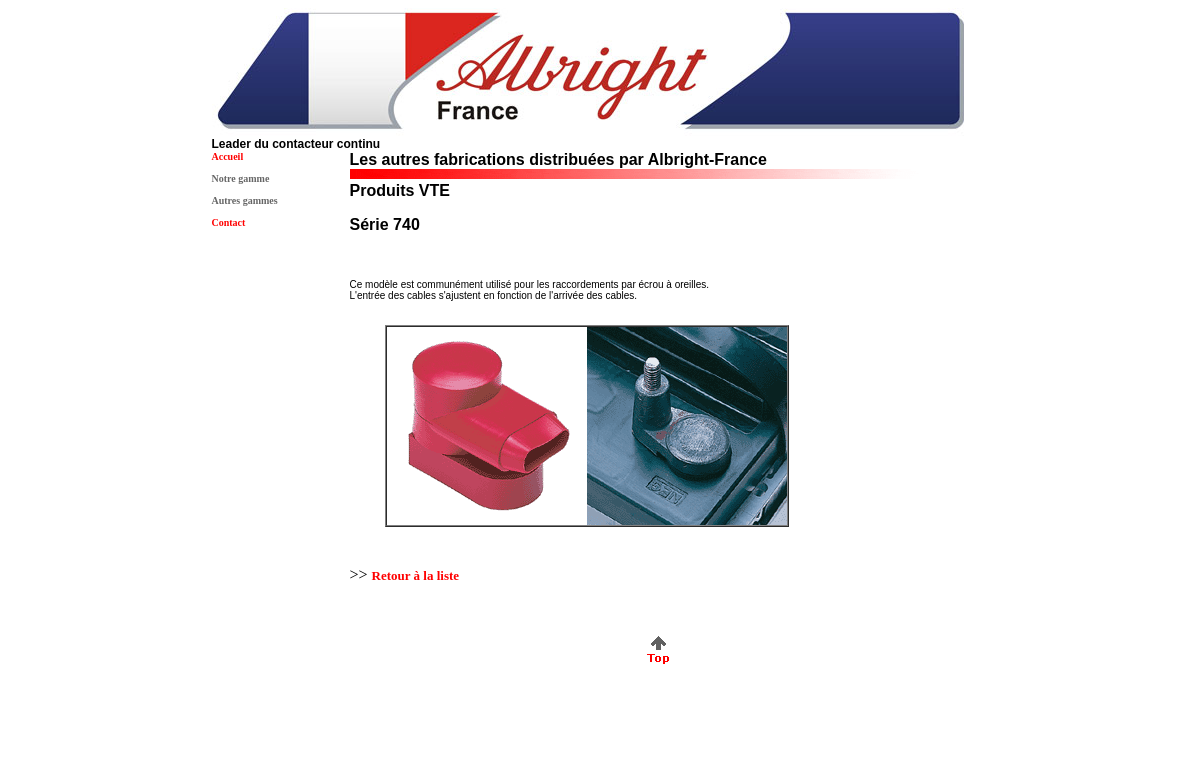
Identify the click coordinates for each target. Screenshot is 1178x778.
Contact (229, 222)
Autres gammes (245, 200)
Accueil (228, 156)
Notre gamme (241, 178)
